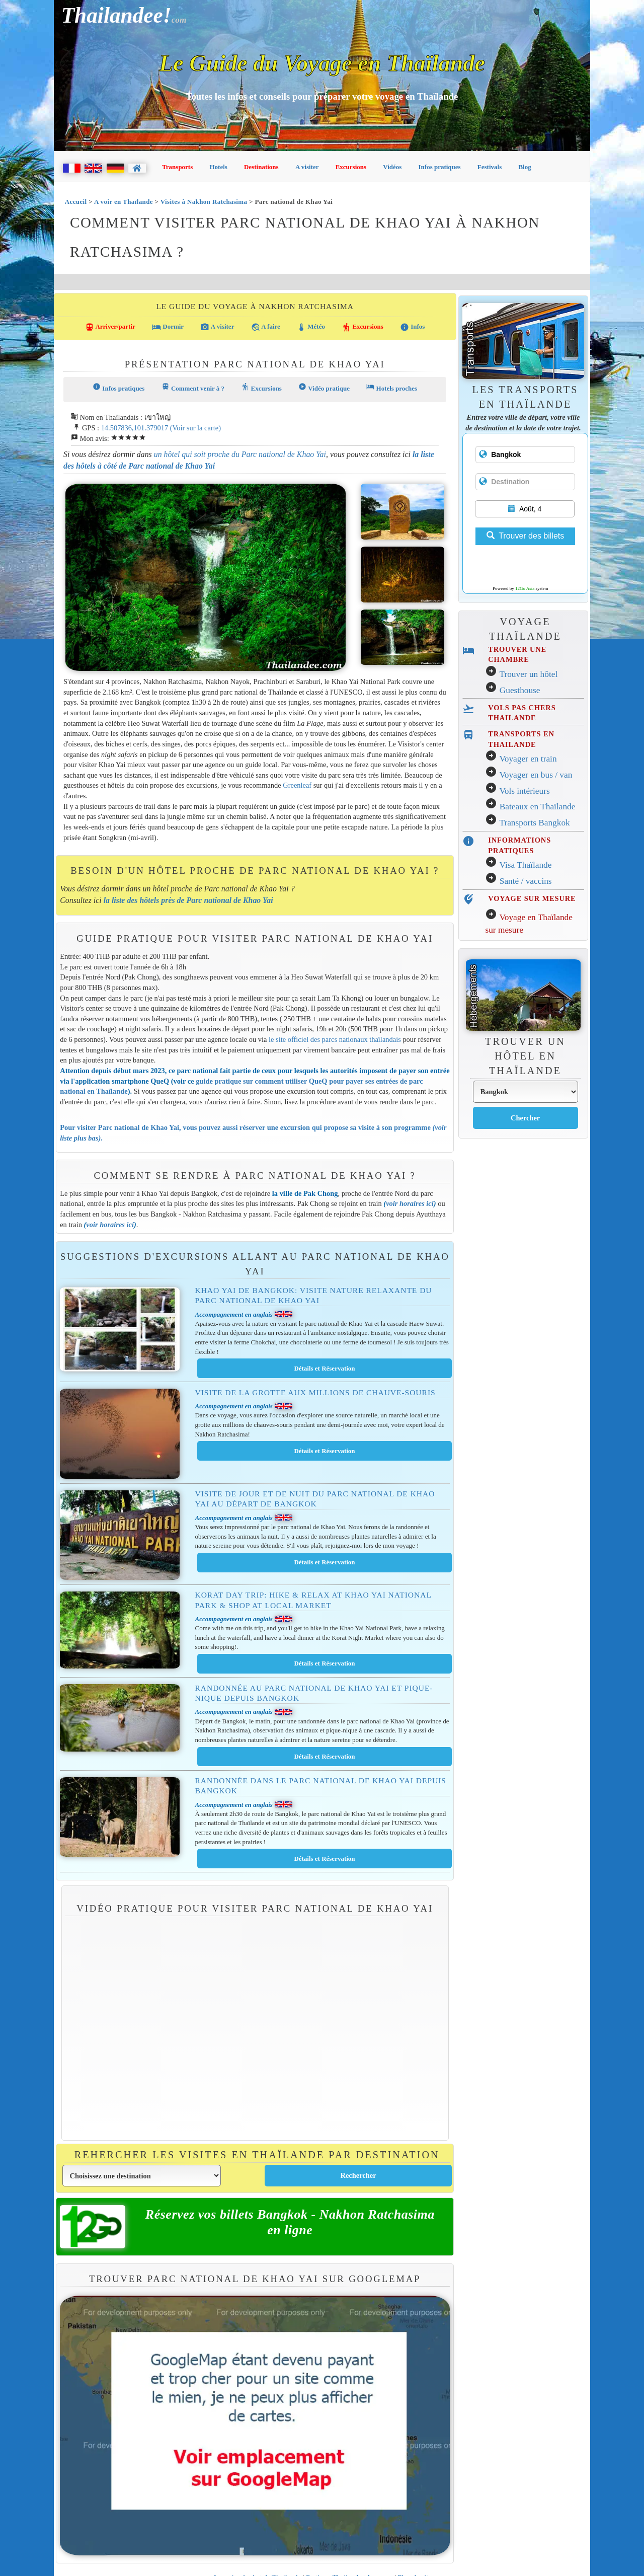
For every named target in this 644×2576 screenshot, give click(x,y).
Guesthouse (520, 690)
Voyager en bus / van (535, 775)
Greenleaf (297, 785)
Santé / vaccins (526, 881)
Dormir (168, 327)
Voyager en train (527, 759)
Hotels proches (391, 387)
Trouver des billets (525, 536)
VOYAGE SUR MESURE (532, 898)
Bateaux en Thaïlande (538, 806)
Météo (311, 327)
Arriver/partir (110, 327)
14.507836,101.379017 (135, 428)
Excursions (351, 167)
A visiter (307, 167)
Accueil (76, 201)
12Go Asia (524, 588)
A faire (265, 327)
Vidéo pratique (324, 387)
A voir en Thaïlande (123, 201)
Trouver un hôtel (528, 674)
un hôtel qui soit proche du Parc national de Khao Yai (240, 454)
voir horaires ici (410, 1203)
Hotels (218, 167)
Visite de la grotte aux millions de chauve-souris (315, 1392)
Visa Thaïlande (525, 865)
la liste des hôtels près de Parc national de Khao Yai (188, 900)
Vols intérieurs (524, 791)
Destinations (261, 167)
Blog (524, 167)
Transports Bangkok (534, 822)
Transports (177, 167)
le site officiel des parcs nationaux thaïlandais (335, 1039)
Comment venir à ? (193, 387)
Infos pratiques (440, 167)
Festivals (489, 167)
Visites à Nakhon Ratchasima (204, 201)
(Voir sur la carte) (195, 428)
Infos (412, 327)
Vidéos (392, 167)
